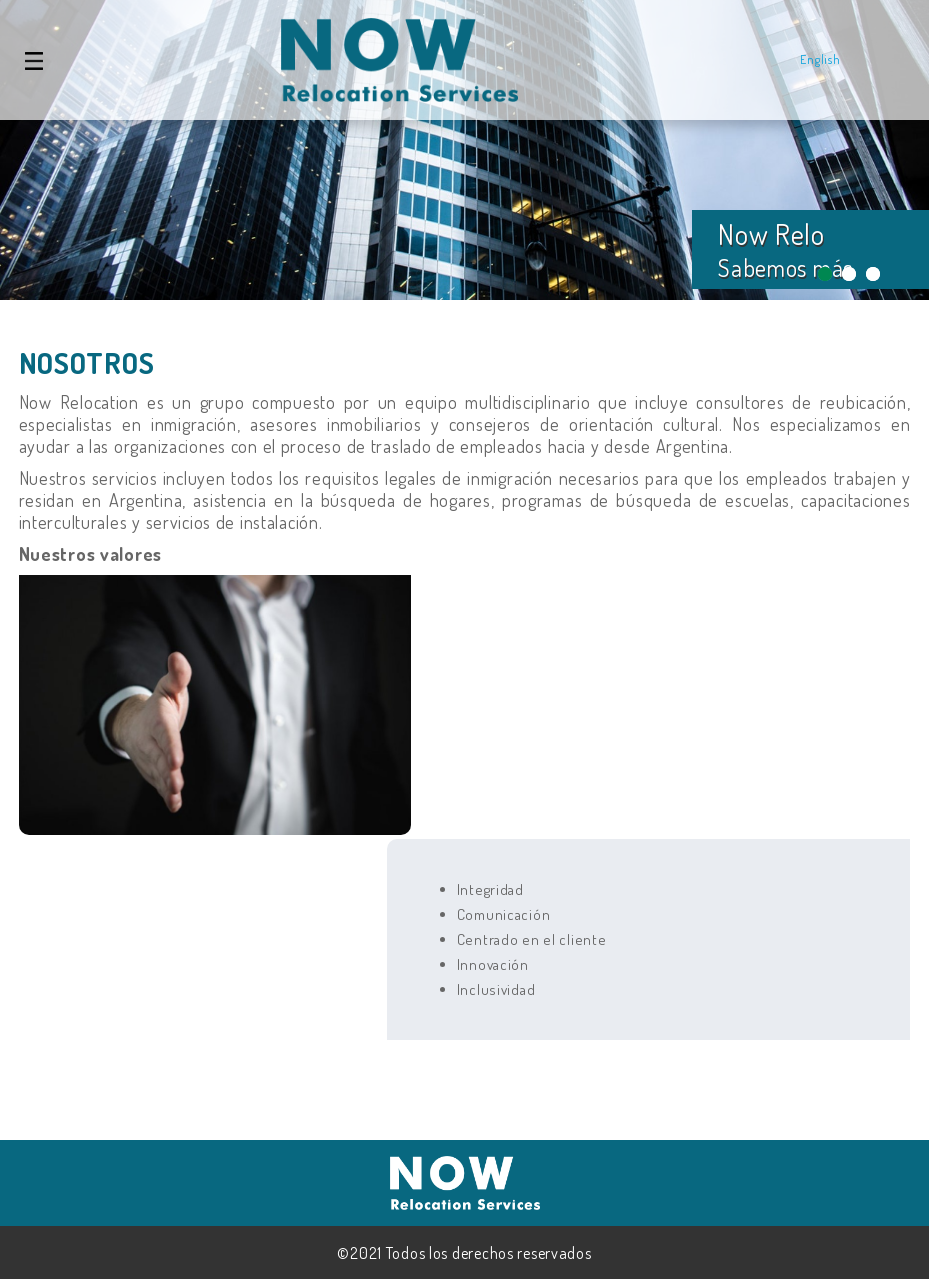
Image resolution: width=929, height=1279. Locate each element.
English (820, 59)
